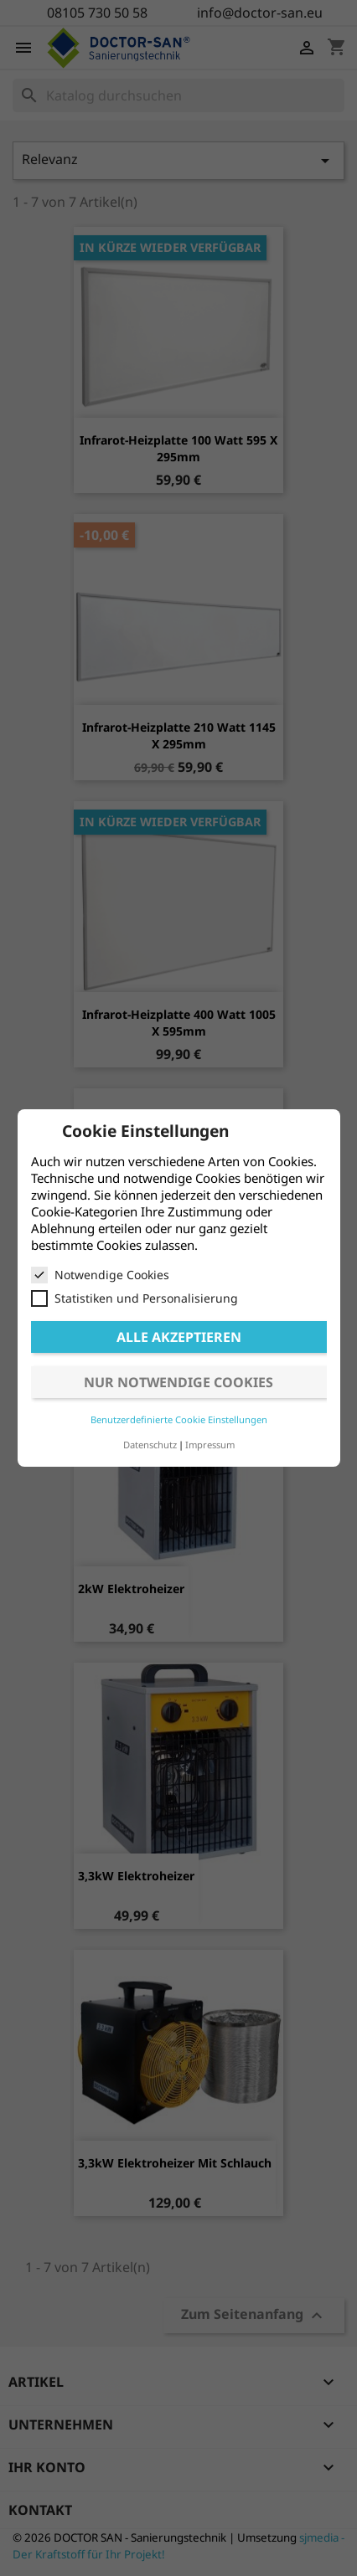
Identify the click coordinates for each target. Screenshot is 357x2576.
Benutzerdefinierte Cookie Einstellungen (179, 1419)
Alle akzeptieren (178, 1337)
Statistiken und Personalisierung (134, 1298)
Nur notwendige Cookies (178, 1382)
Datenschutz (150, 1444)
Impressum (210, 1444)
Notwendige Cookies (100, 1275)
